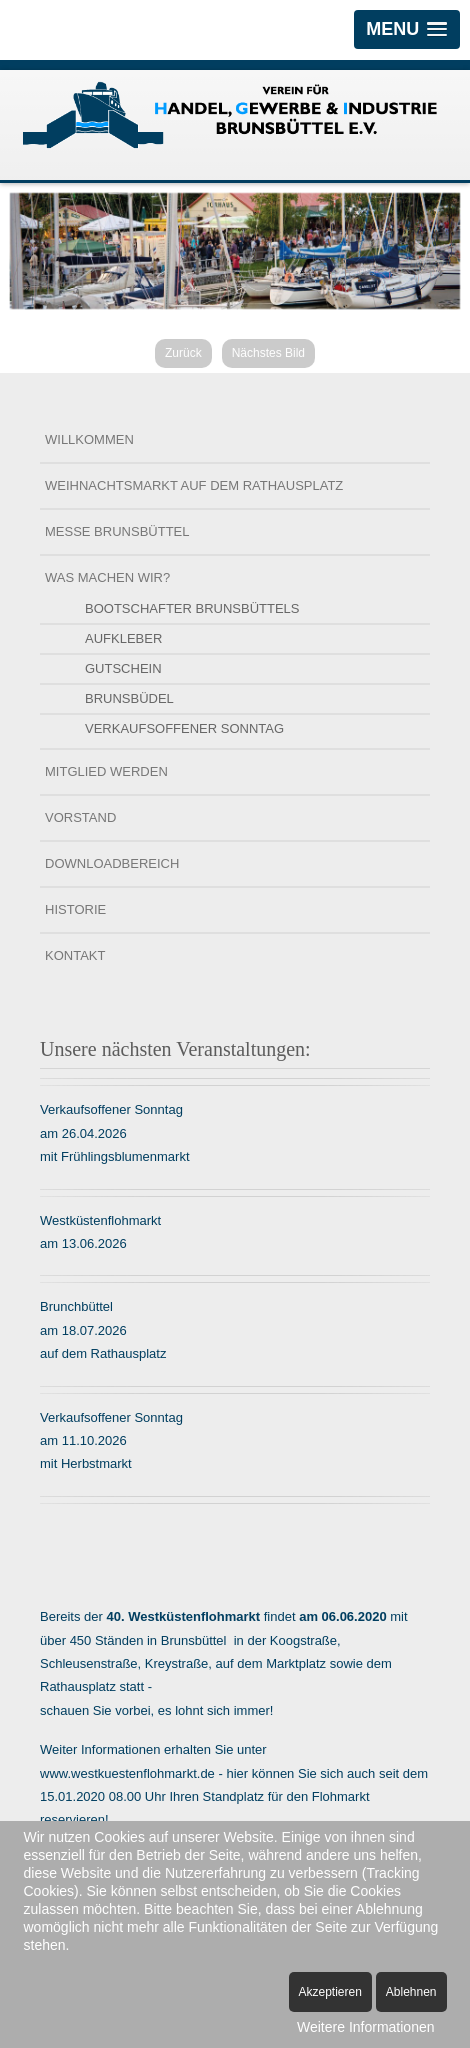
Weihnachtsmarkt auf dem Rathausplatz (194, 484)
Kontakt (75, 954)
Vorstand (80, 816)
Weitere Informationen (365, 2027)
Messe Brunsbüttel (117, 530)
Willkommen (89, 438)
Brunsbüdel (129, 697)
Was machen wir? (107, 576)
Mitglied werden (106, 770)
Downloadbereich (112, 862)
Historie (75, 908)
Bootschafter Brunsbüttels (192, 607)
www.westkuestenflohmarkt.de (127, 1771)
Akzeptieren (330, 1992)
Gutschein (123, 667)
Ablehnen (411, 1992)
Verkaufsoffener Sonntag (184, 727)
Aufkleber (123, 637)
